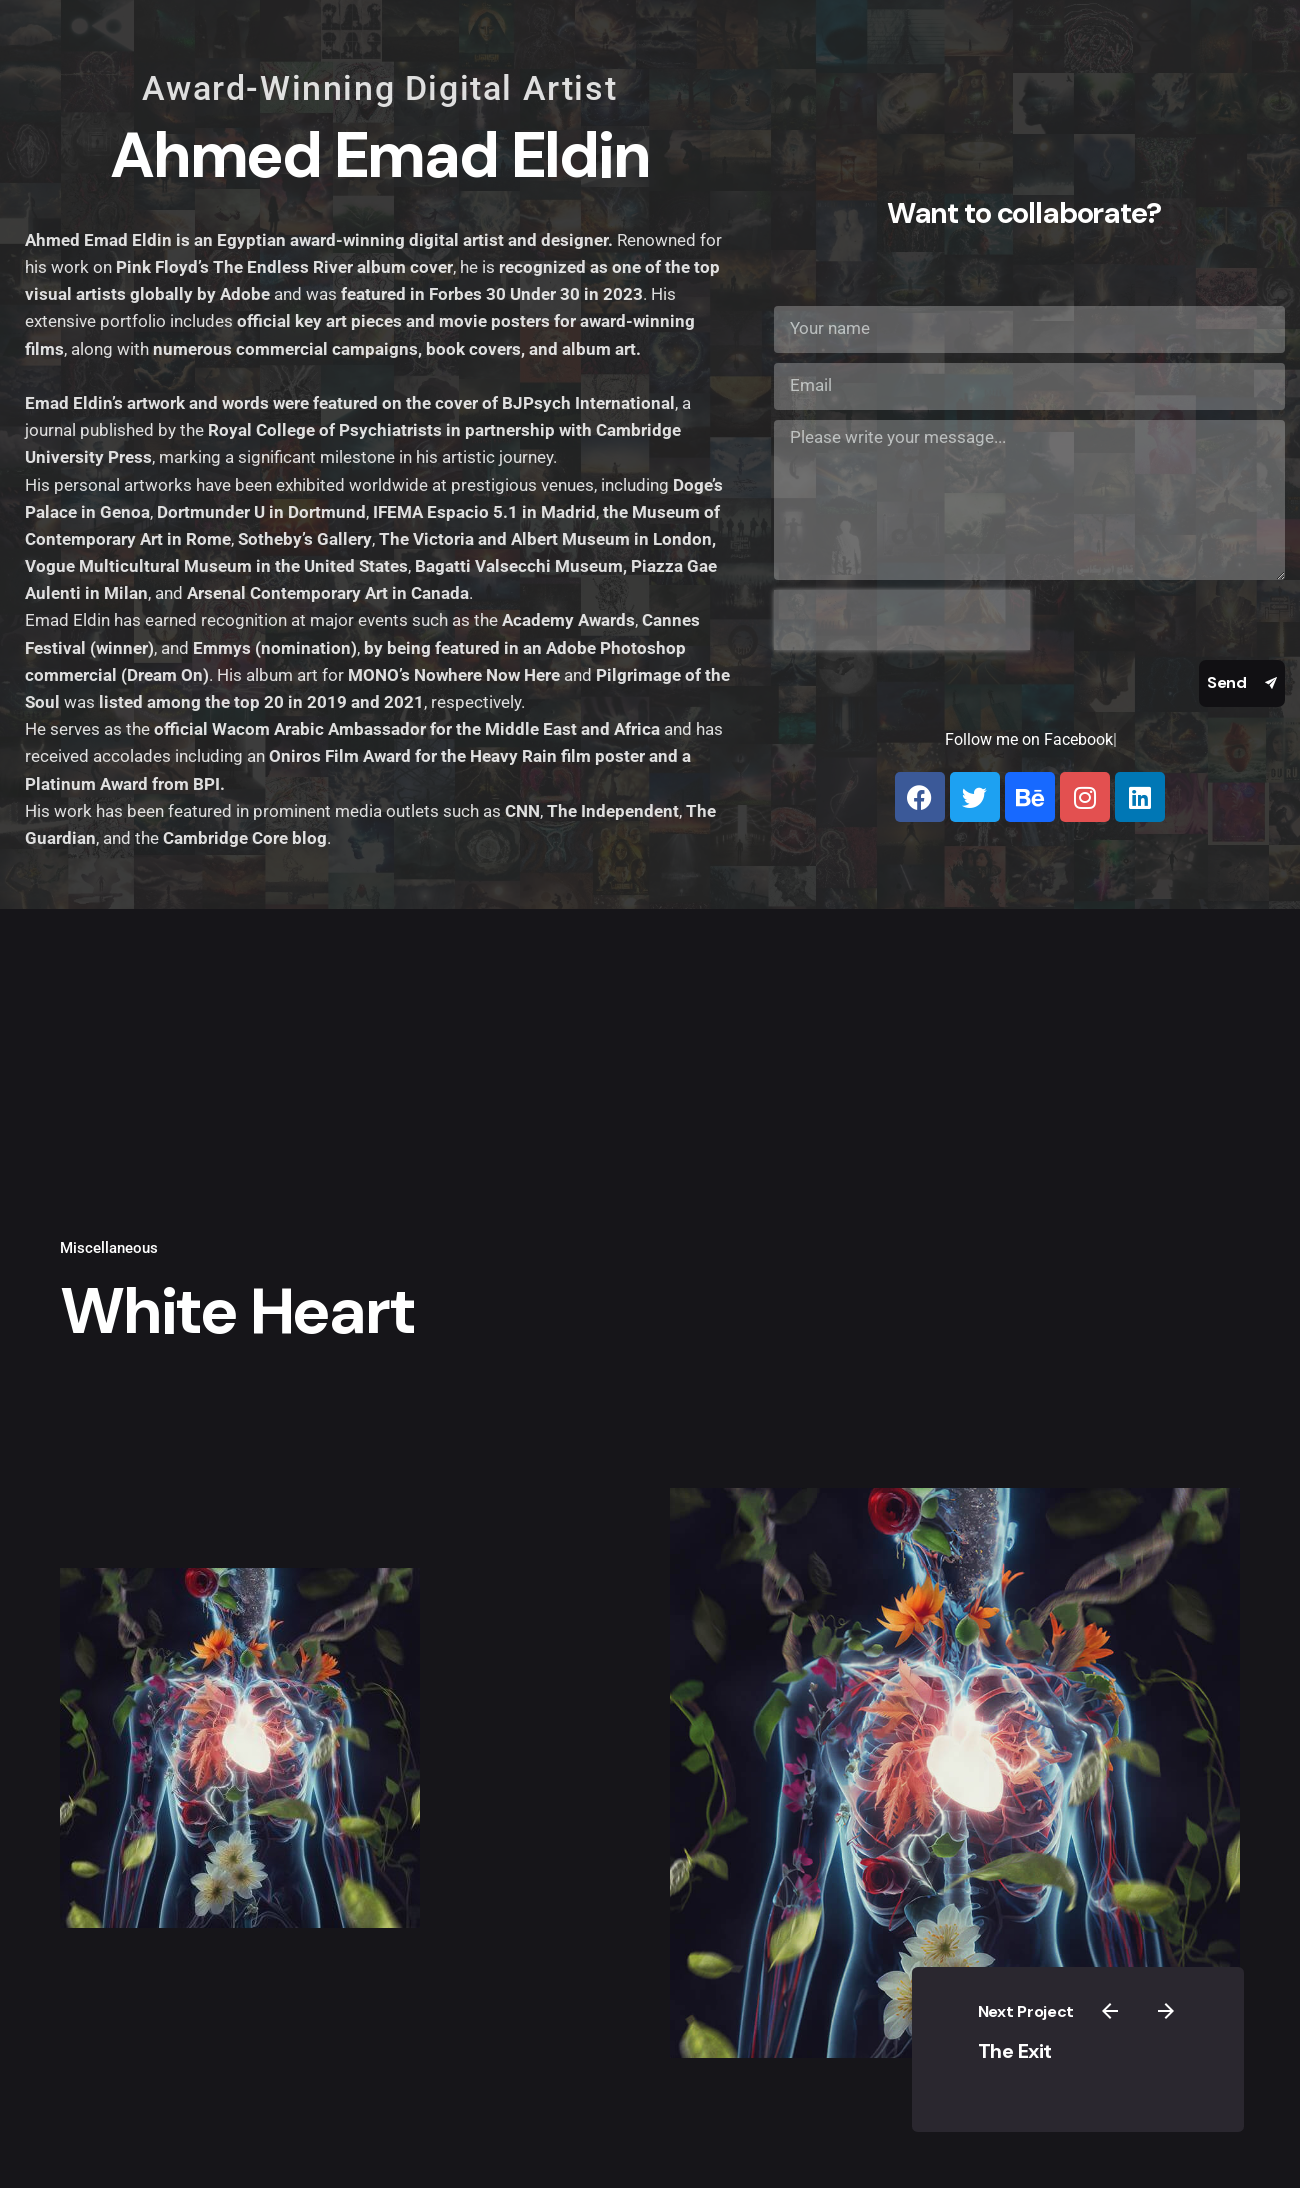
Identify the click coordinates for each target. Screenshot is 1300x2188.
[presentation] (902, 620)
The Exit (1058, 2048)
